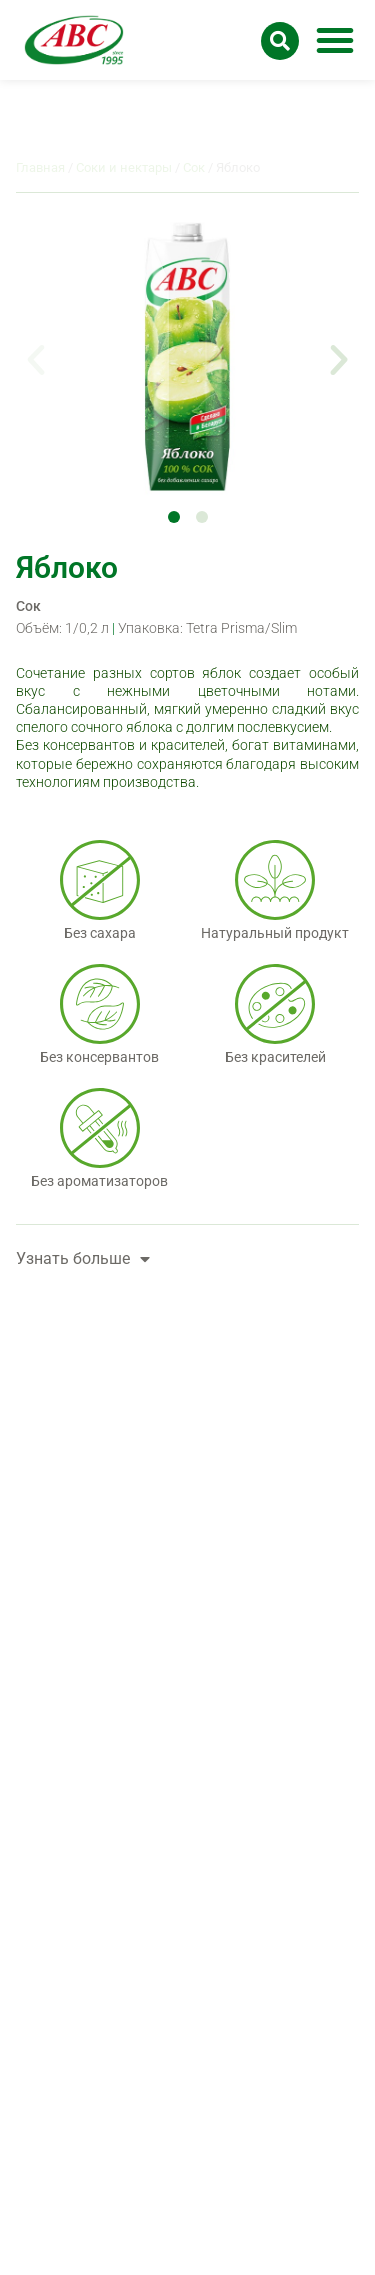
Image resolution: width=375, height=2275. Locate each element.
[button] (335, 40)
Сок (28, 606)
